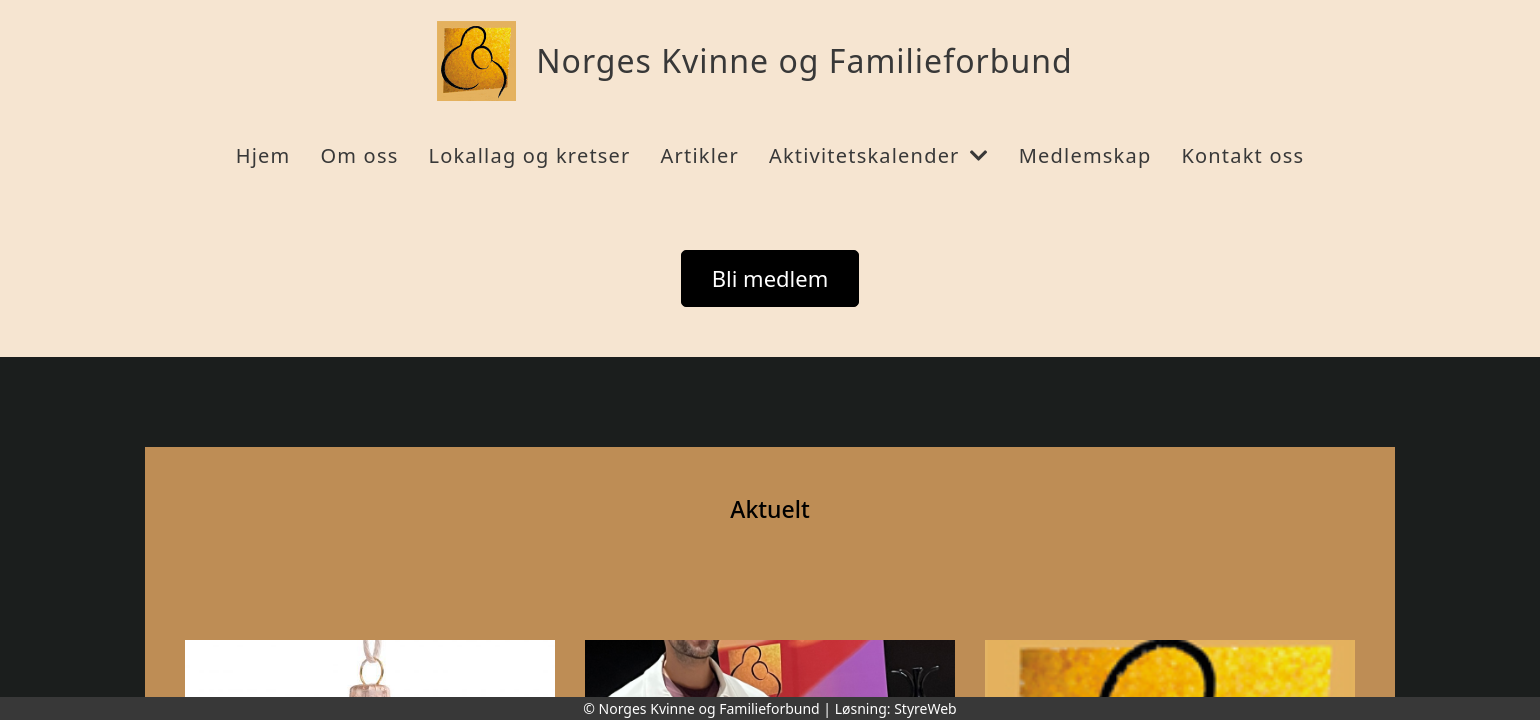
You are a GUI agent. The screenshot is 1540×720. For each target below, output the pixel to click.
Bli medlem (770, 278)
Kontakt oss (1242, 155)
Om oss (359, 155)
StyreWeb (925, 708)
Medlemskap (1085, 155)
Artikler (700, 155)
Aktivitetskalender (879, 155)
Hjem (263, 155)
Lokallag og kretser (529, 155)
